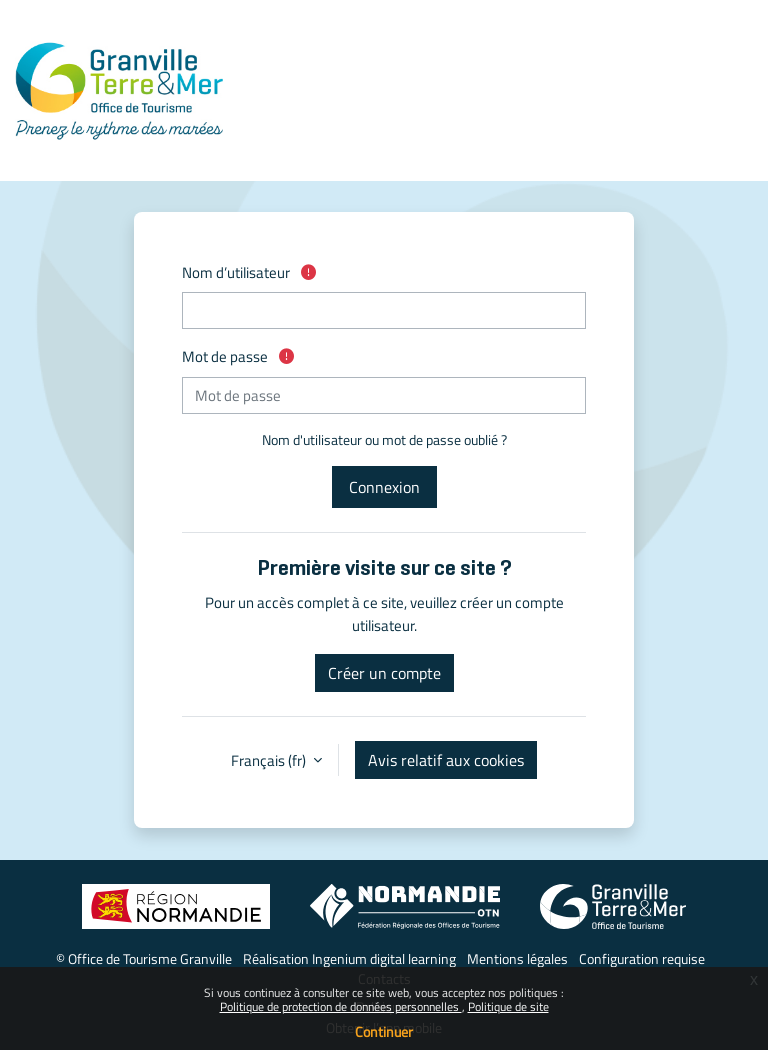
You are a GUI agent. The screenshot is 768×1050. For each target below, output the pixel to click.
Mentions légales (517, 959)
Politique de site (508, 1006)
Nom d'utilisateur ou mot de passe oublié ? (384, 440)
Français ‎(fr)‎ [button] (270, 760)
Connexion (384, 487)
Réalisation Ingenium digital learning (349, 959)
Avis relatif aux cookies (446, 760)
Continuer (384, 1031)
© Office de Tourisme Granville (144, 959)
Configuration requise (642, 959)
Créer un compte (384, 673)
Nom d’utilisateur (249, 272)
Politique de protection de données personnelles (341, 1006)
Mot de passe (238, 356)
